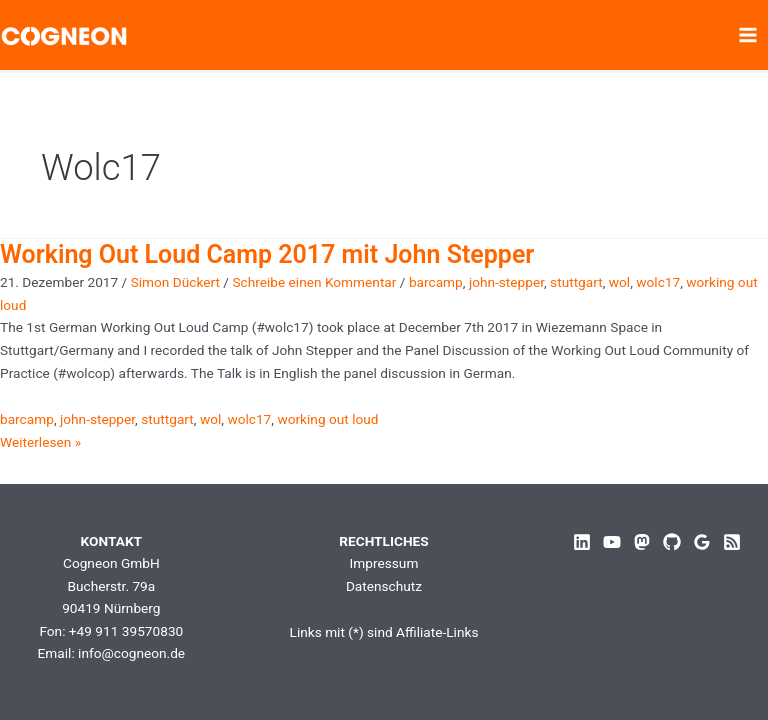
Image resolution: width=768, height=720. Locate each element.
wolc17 (658, 282)
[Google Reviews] (702, 542)
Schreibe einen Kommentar (314, 282)
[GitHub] (672, 542)
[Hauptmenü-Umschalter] (748, 35)
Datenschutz (384, 586)
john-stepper (506, 282)
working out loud (327, 419)
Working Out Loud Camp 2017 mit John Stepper (267, 254)
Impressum (384, 563)
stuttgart (576, 282)
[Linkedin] (582, 542)
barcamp (436, 282)
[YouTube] (612, 542)
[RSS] (732, 542)
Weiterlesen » (40, 442)
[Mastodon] (642, 542)
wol (619, 282)
